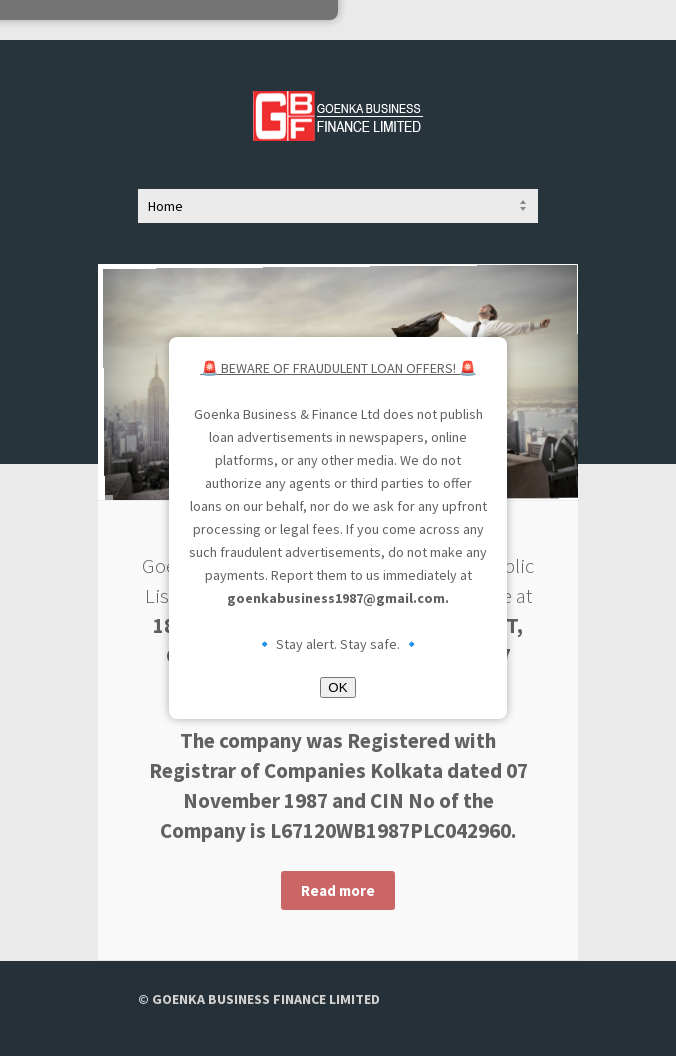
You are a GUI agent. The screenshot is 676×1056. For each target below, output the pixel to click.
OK (337, 687)
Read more (338, 890)
